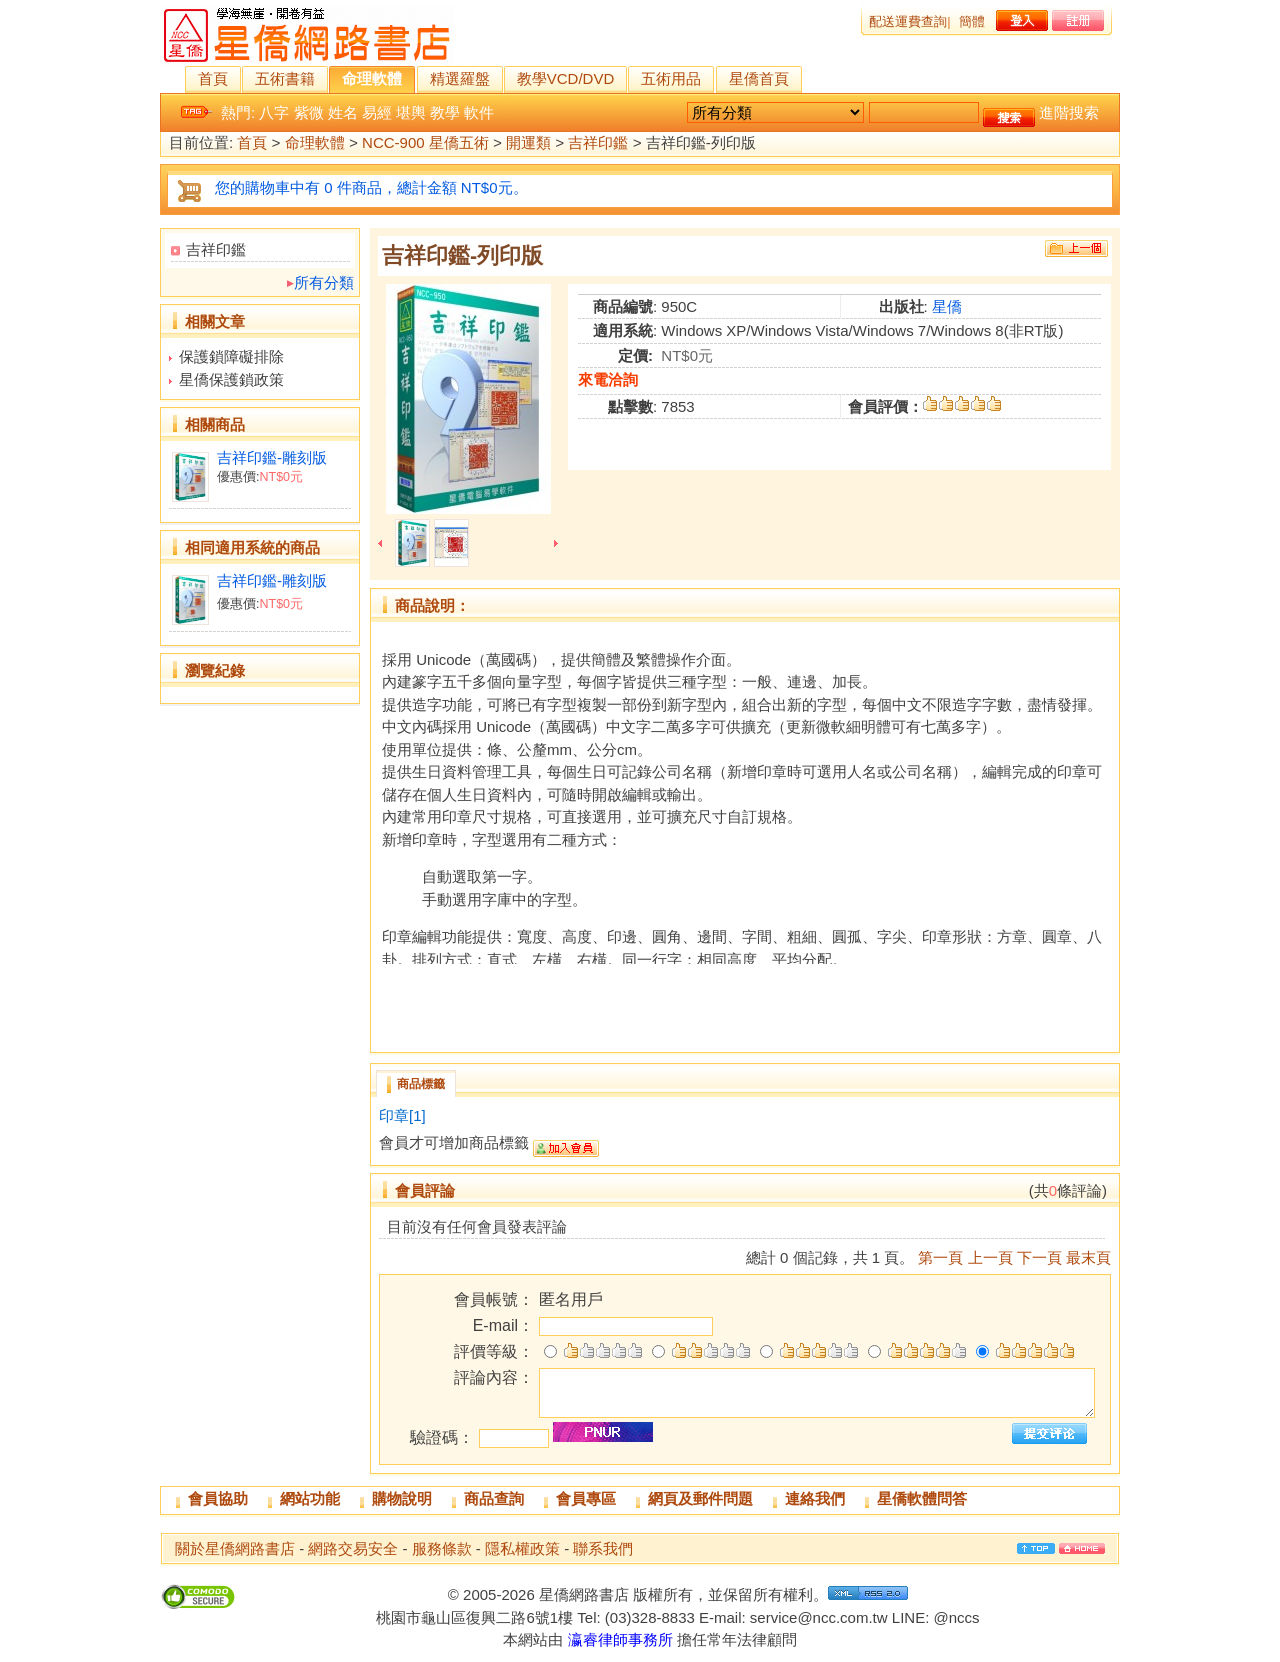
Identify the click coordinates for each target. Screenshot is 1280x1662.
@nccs (956, 1617)
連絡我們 (815, 1498)
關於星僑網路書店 (235, 1548)
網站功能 (310, 1498)
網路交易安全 (353, 1548)
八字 (274, 112)
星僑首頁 (759, 78)
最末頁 (1088, 1257)
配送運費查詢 (908, 21)
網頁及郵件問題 (700, 1498)
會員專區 (586, 1498)
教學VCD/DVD (566, 78)
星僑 (947, 306)
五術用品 (671, 78)
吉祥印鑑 (598, 143)
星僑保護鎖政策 (231, 379)
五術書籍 (285, 78)
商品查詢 (494, 1498)
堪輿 (411, 112)
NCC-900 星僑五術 (425, 143)
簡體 (972, 21)
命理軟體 (372, 78)
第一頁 (940, 1257)
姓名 (343, 112)
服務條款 (442, 1548)
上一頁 (990, 1257)
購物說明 (402, 1498)
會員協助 (218, 1498)
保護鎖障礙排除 (231, 356)
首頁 (213, 78)
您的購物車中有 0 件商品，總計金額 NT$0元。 (371, 187)
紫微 (309, 112)
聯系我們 (603, 1548)
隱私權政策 (522, 1548)
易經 (377, 112)
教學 (445, 112)
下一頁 (1039, 1257)
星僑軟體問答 (922, 1498)
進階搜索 (1069, 112)
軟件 (479, 112)
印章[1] (402, 1115)
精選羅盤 (460, 78)
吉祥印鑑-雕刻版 (272, 457)
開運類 (528, 143)
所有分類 (324, 282)
